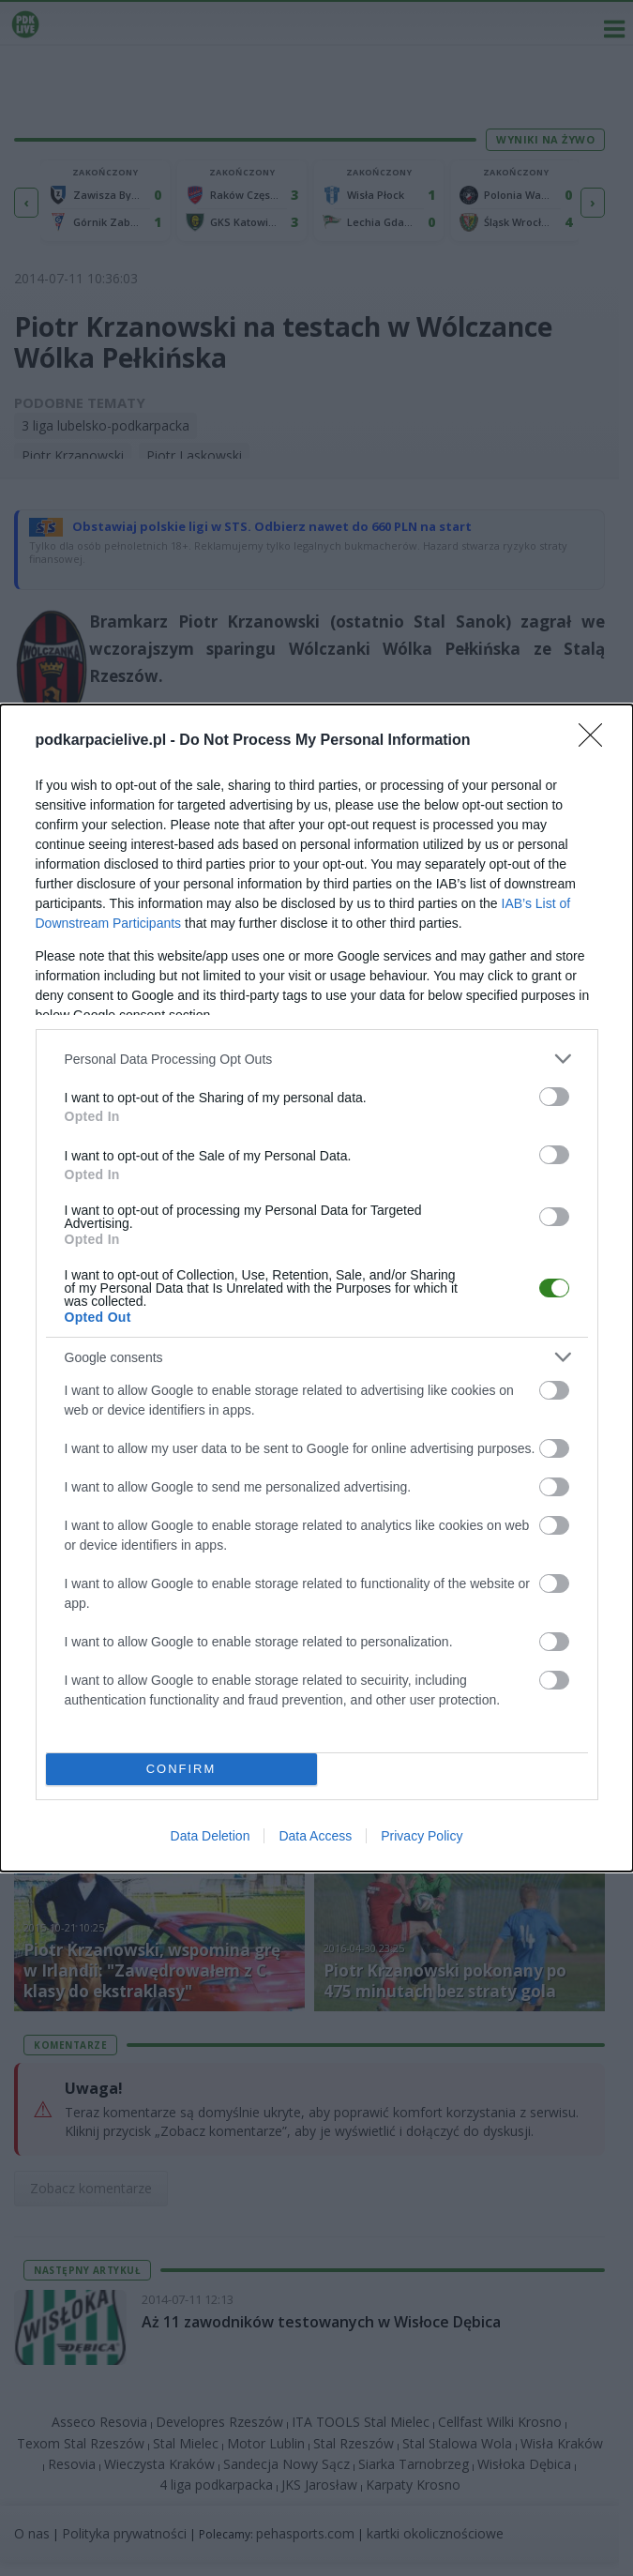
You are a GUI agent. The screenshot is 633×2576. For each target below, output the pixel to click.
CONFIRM (181, 1770)
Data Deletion (210, 1835)
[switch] (554, 1096)
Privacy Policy (421, 1835)
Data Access (315, 1835)
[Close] (596, 741)
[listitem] (317, 1058)
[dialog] (316, 1288)
